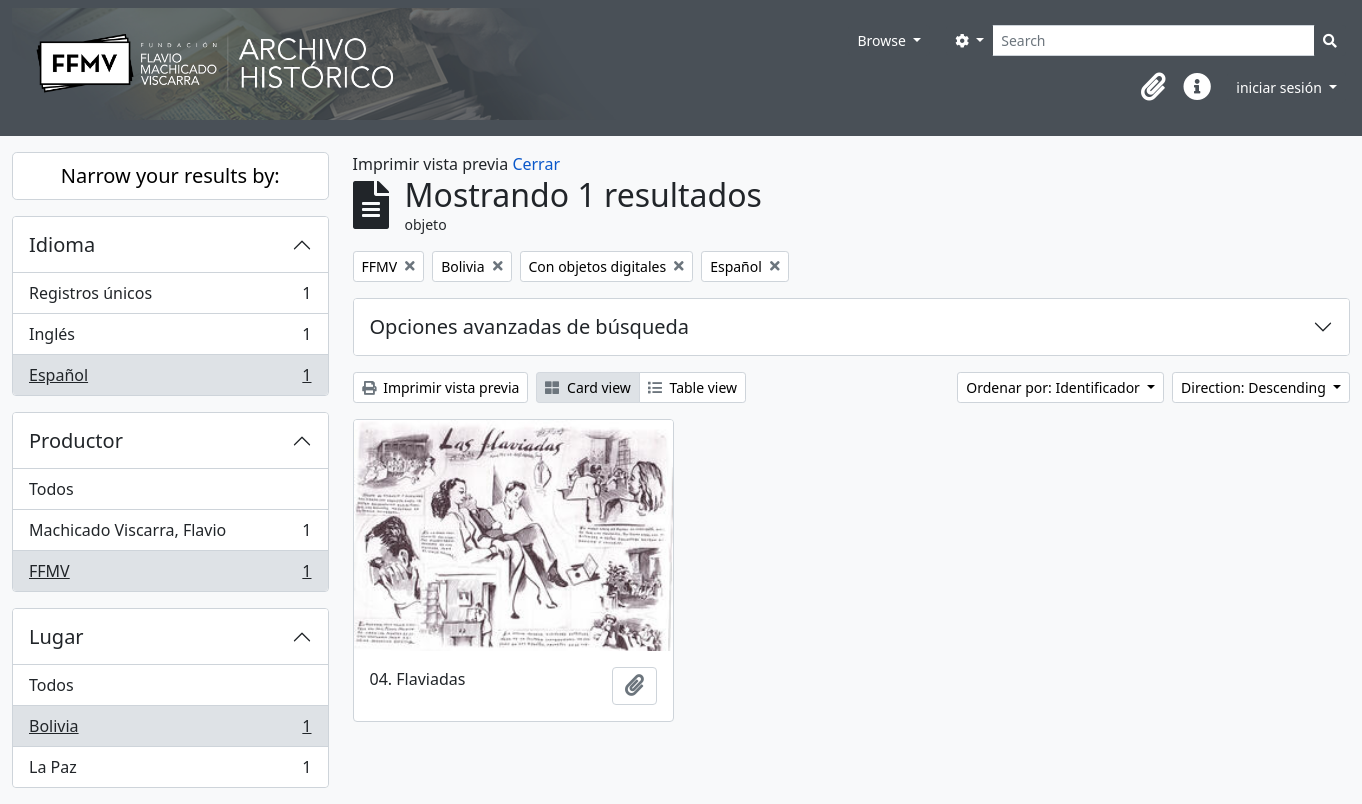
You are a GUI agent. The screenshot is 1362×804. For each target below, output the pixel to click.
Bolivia (170, 730)
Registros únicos (170, 297)
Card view (587, 387)
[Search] (1153, 40)
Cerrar (536, 164)
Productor (76, 440)
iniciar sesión (1280, 87)
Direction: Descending (1255, 387)
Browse (883, 40)
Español (170, 379)
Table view (692, 387)
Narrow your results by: (170, 175)
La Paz (170, 771)
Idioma (62, 244)
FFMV (170, 575)
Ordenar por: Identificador (1054, 387)
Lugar (56, 636)
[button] (1153, 87)
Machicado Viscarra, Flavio (170, 534)
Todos (51, 489)
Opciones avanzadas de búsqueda (530, 326)
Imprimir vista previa (441, 387)
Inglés (170, 338)
